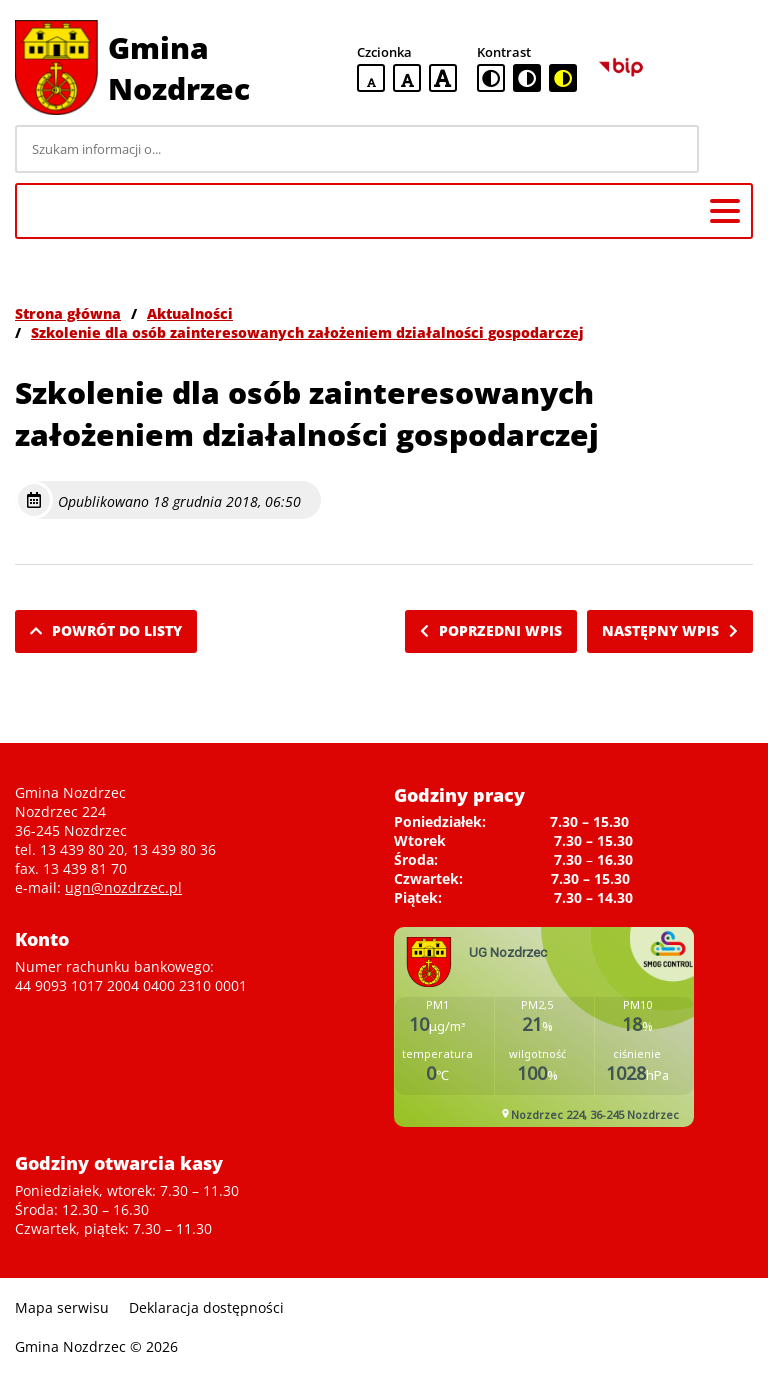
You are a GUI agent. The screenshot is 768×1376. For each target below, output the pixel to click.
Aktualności (190, 313)
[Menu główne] (725, 211)
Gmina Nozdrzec (179, 68)
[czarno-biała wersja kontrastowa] (527, 78)
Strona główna (68, 313)
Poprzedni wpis (491, 630)
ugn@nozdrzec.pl (123, 887)
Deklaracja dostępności (206, 1307)
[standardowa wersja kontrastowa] (491, 78)
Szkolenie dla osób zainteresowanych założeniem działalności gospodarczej (307, 332)
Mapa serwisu (62, 1307)
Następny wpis (670, 630)
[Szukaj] (729, 149)
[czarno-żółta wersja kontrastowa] (563, 78)
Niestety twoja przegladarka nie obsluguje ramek (544, 1027)
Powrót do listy (106, 630)
